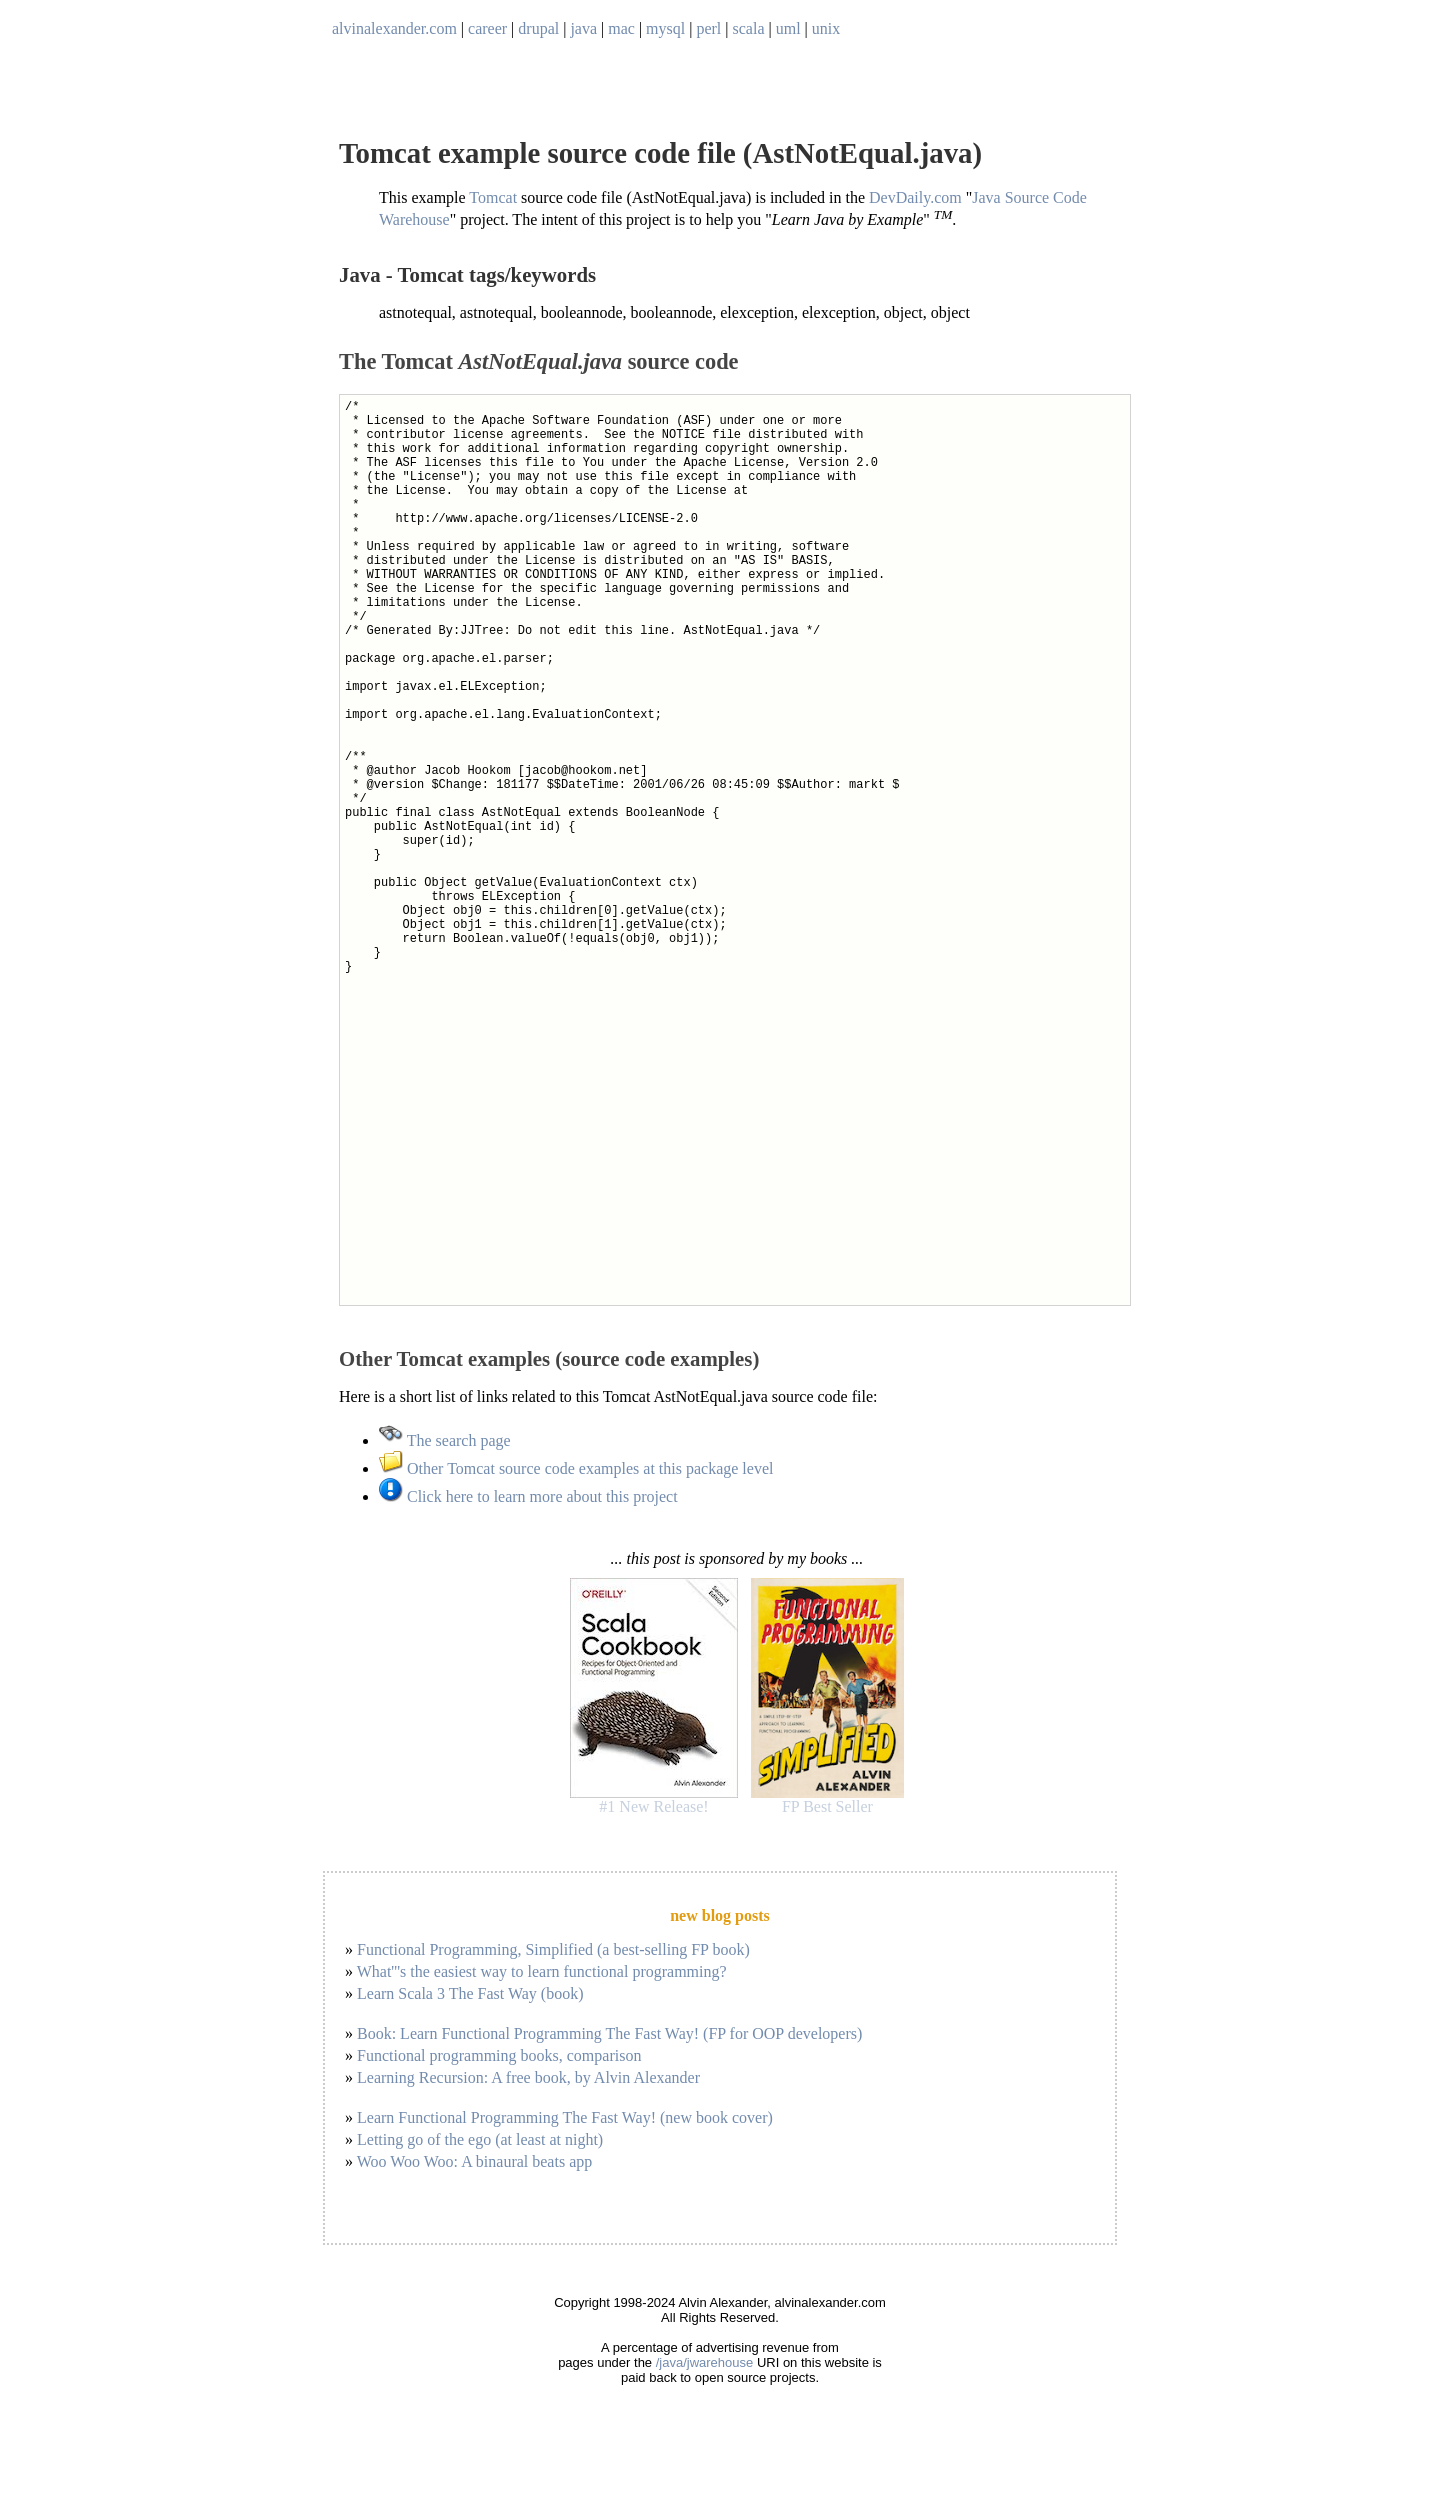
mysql (665, 28)
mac (621, 28)
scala (749, 28)
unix (826, 28)
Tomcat (493, 197)
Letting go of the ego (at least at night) (480, 2139)
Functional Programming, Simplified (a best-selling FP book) (553, 1949)
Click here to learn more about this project (528, 1496)
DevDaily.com (915, 197)
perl (708, 28)
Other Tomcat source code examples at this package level (576, 1468)
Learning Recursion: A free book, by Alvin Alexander (528, 2077)
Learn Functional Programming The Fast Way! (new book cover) (565, 2117)
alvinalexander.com (394, 28)
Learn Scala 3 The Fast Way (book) (470, 1993)
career (487, 28)
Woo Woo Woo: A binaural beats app (475, 2161)
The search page (445, 1440)
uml (788, 28)
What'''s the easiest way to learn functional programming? (542, 1971)
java (583, 28)
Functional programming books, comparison (499, 2055)
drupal (538, 28)
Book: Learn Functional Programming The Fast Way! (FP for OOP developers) (609, 2033)
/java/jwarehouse (705, 2362)
